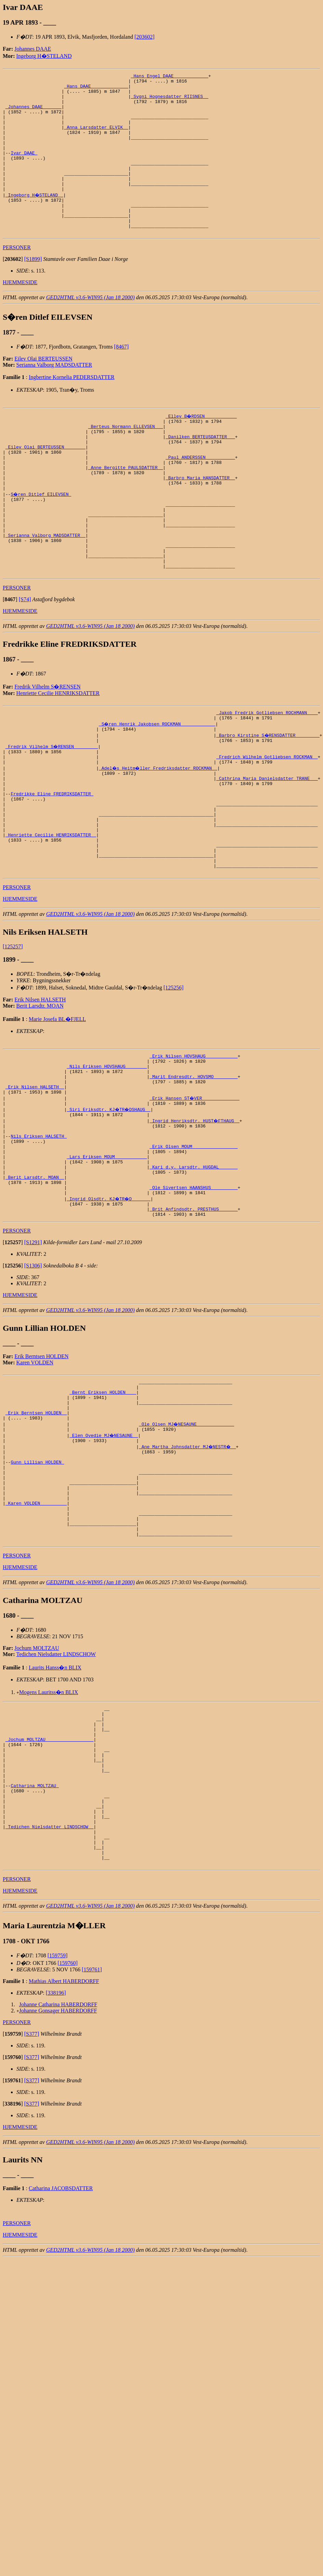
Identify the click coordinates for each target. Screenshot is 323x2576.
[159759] (58, 2132)
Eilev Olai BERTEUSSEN (43, 389)
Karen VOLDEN (35, 1478)
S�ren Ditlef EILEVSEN (41, 539)
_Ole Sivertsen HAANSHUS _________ (193, 1299)
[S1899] (33, 290)
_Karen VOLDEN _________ (36, 1641)
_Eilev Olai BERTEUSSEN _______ (45, 484)
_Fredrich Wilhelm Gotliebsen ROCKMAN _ (267, 823)
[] (13, 290)
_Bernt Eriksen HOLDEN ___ (102, 1511)
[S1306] (33, 1382)
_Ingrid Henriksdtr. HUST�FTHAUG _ (195, 1219)
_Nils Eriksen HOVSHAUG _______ (107, 1157)
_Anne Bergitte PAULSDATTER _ (125, 508)
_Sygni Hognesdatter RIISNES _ (169, 101)
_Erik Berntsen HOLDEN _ (36, 1536)
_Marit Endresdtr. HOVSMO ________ (193, 1170)
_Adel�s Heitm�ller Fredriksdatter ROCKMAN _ (159, 836)
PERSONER (17, 278)
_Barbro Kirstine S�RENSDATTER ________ (268, 799)
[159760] (67, 2140)
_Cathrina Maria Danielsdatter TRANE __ (267, 848)
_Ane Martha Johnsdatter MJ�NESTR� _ (188, 1573)
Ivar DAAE (24, 169)
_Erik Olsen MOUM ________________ (193, 1250)
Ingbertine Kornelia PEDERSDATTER (72, 408)
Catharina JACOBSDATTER (61, 2365)
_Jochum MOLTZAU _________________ (49, 1891)
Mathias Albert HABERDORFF (64, 2158)
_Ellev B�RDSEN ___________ (202, 447)
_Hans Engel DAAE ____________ (169, 77)
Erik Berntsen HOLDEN (41, 1472)
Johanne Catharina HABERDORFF (58, 2181)
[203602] (144, 37)
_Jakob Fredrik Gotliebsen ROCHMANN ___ (267, 774)
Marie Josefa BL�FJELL (57, 1107)
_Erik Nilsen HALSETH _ (34, 1182)
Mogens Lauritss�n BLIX (48, 1837)
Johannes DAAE (32, 49)
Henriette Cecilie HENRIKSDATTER (58, 754)
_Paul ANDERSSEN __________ (200, 496)
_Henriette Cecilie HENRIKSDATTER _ (50, 916)
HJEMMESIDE (20, 313)
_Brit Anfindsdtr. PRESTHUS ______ (193, 1324)
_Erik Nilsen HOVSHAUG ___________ (193, 1145)
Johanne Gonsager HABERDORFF (58, 2187)
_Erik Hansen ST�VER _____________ (195, 1194)
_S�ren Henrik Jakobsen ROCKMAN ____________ (157, 786)
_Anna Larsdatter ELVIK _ (96, 138)
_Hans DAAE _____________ (96, 89)
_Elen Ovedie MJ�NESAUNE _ (104, 1560)
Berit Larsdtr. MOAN (40, 1094)
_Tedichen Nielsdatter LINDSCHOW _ (49, 1996)
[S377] (31, 2210)
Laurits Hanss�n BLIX (55, 1812)
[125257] (13, 1035)
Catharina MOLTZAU (35, 1947)
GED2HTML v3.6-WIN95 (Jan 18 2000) (90, 328)
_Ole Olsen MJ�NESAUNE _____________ (187, 1548)
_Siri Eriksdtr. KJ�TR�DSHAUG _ (109, 1207)
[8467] (121, 377)
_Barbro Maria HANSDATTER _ (200, 521)
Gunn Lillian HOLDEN (37, 1591)
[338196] (56, 2169)
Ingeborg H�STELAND (44, 56)
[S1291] (33, 1358)
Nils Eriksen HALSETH (39, 1238)
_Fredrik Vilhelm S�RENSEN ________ (52, 811)
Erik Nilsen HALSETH (40, 1088)
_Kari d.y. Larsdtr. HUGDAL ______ (193, 1275)
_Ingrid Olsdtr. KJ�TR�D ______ (109, 1312)
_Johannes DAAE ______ (33, 114)
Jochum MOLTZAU (36, 1793)
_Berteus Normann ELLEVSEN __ (125, 459)
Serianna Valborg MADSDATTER (54, 396)
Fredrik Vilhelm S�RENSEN (47, 747)
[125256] (174, 1076)
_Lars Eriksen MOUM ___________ (107, 1262)
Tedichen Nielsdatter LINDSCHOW (56, 1799)
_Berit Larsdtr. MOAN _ (34, 1287)
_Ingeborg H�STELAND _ (34, 218)
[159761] (92, 2146)
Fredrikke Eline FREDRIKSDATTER (52, 866)
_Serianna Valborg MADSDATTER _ (45, 588)
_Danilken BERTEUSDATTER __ (200, 471)
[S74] (25, 660)
